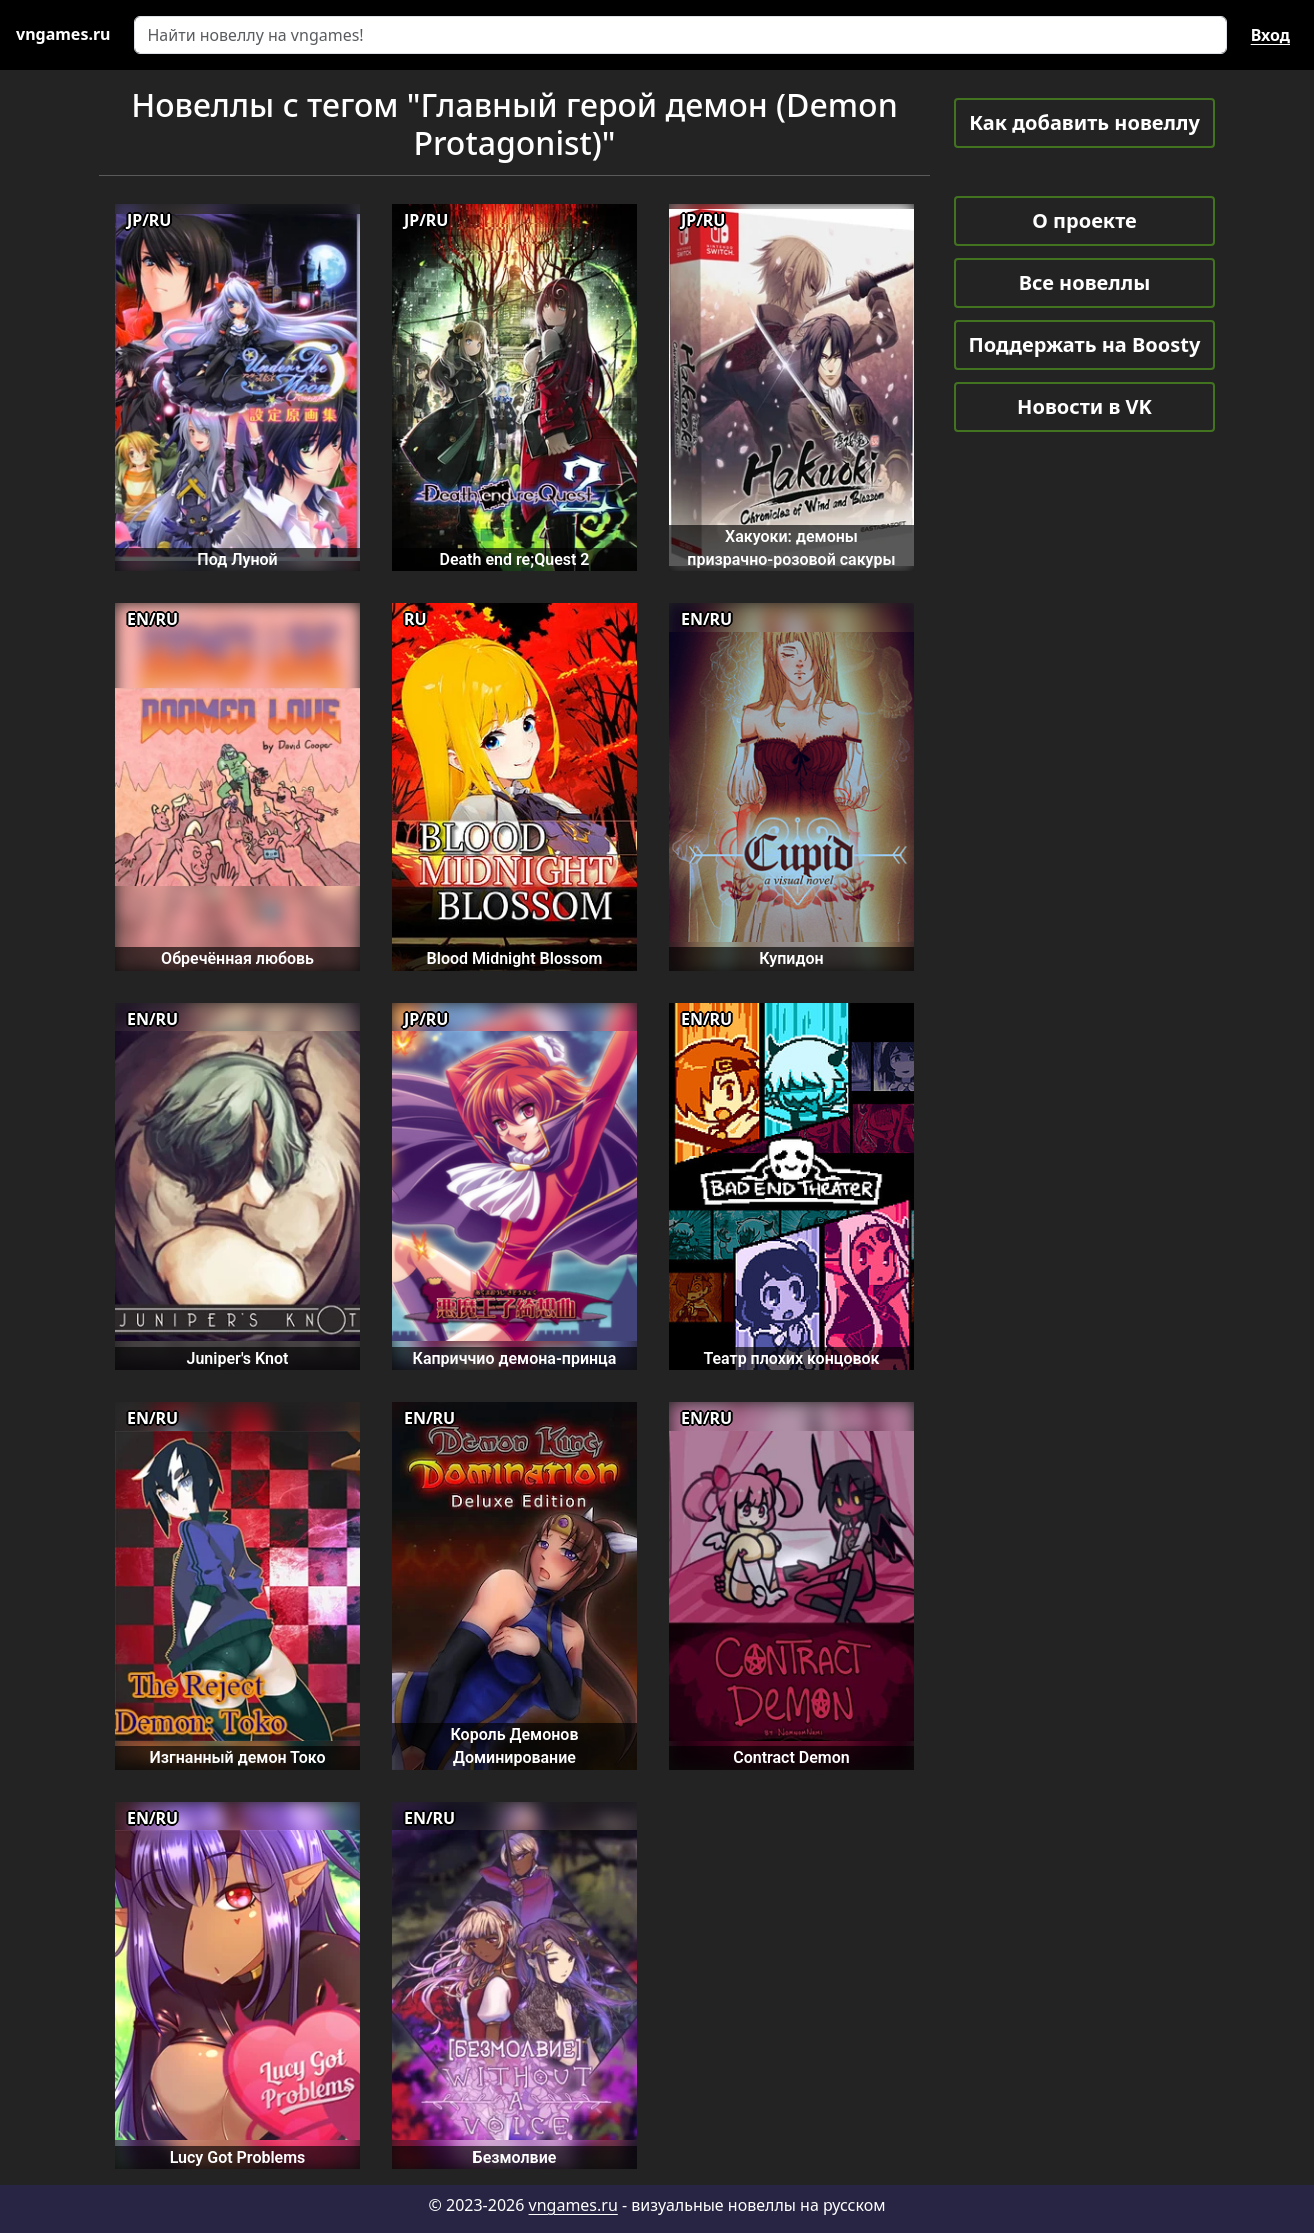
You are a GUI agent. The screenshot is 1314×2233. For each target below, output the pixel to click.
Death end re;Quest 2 (514, 559)
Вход (1270, 35)
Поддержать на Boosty (1085, 344)
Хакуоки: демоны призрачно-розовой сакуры (791, 548)
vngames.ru (573, 2205)
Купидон (791, 958)
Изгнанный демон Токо (238, 1757)
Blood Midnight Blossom (515, 958)
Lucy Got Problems (238, 2157)
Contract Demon (791, 1757)
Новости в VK (1084, 406)
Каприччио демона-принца (515, 1358)
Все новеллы (1085, 282)
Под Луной (237, 559)
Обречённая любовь (237, 958)
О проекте (1084, 220)
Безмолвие (515, 2157)
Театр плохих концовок (791, 1358)
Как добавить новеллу (1084, 122)
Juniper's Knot (237, 1358)
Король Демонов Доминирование (514, 1746)
